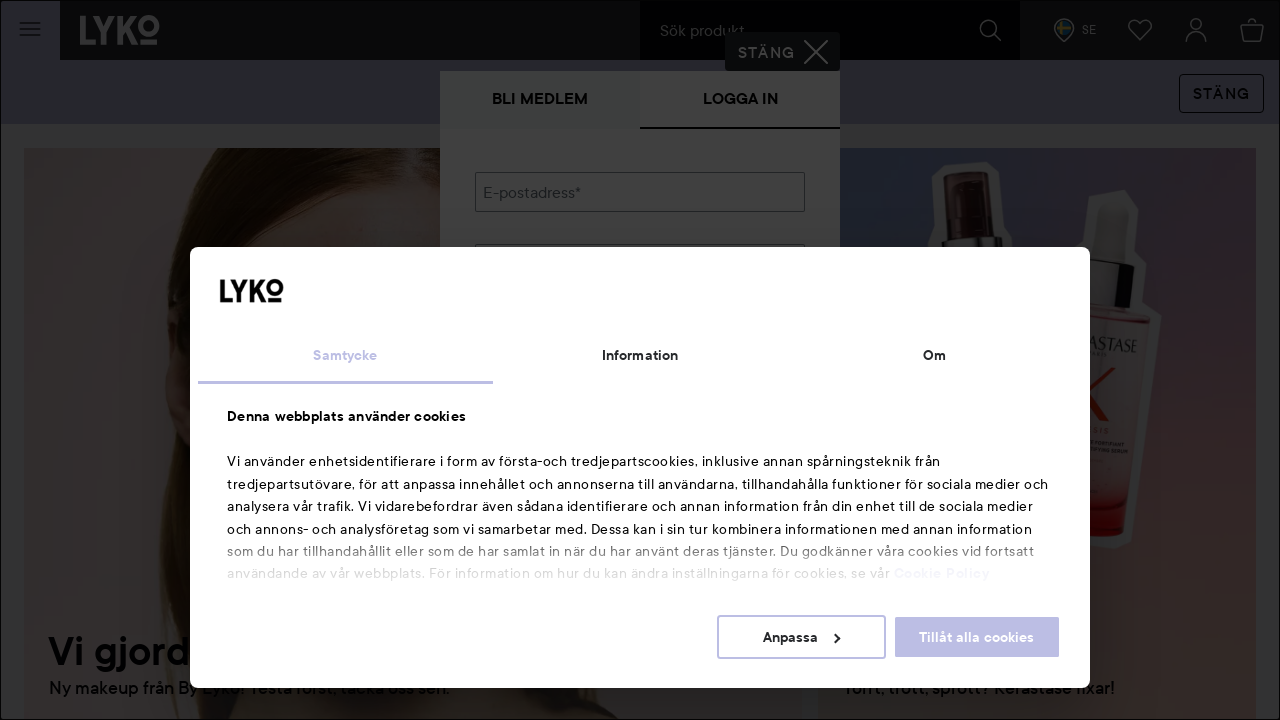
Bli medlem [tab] (540, 98)
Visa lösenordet (753, 294)
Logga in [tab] (740, 98)
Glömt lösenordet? (541, 332)
